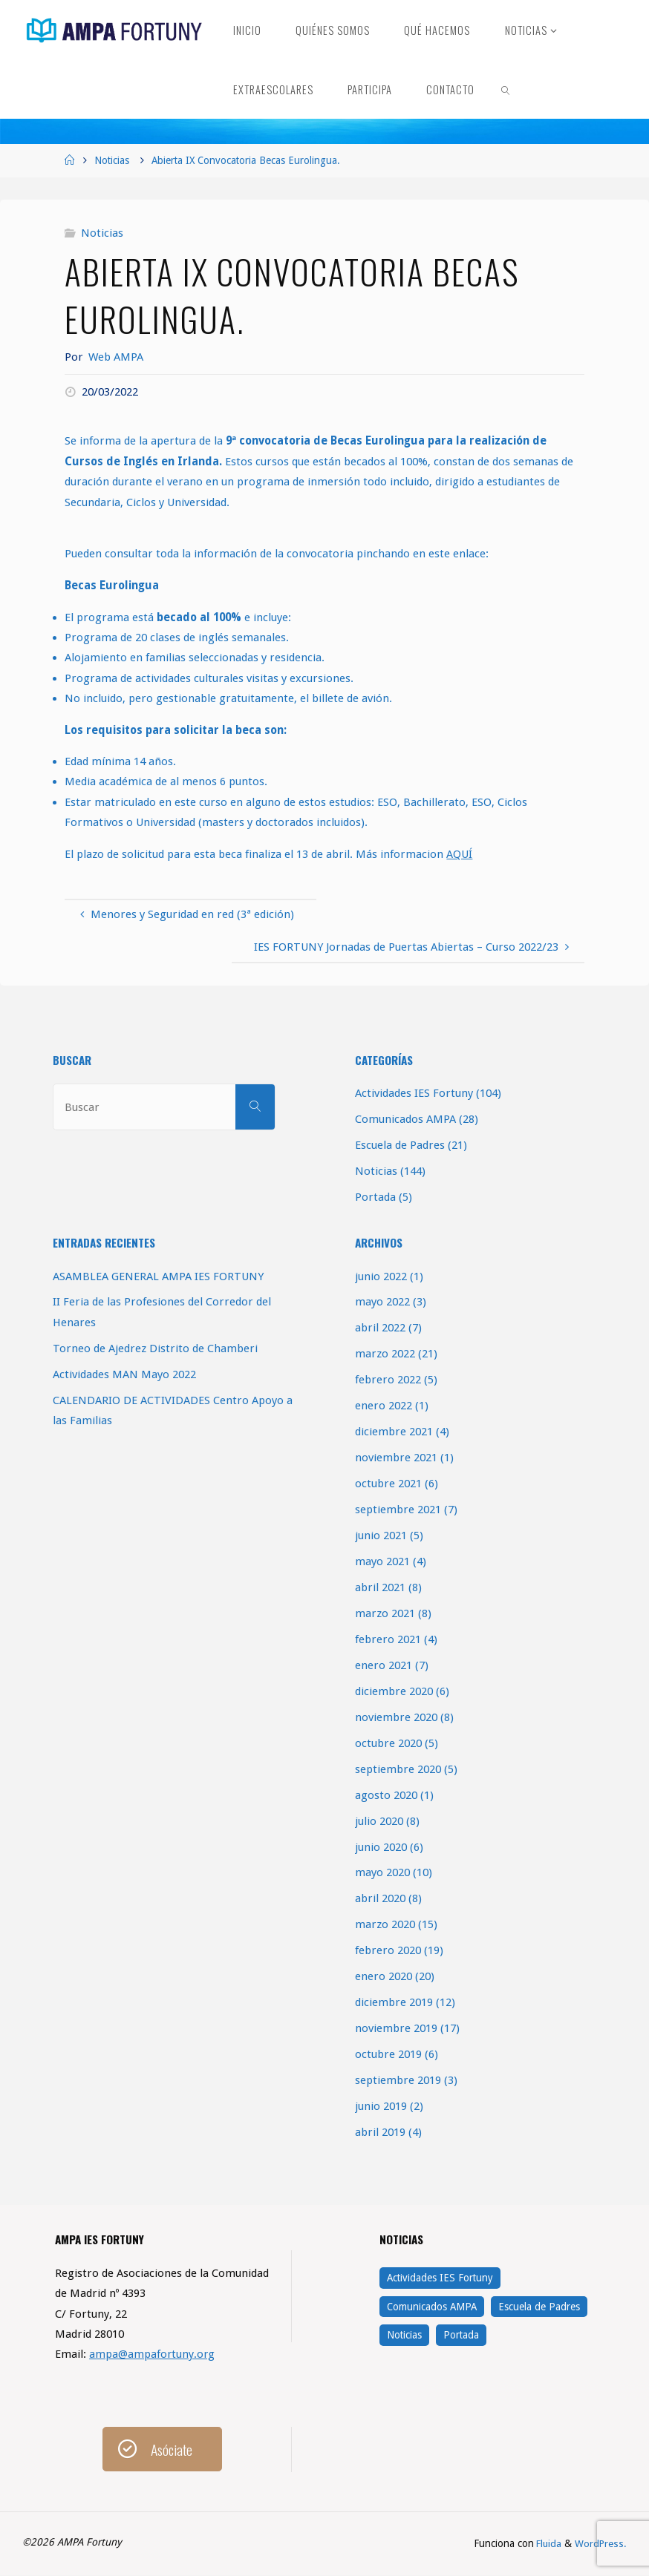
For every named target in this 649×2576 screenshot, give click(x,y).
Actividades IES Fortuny (414, 1093)
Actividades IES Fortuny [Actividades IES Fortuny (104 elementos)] (440, 2278)
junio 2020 (381, 1847)
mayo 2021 (382, 1561)
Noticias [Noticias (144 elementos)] (404, 2335)
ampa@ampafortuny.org (152, 2354)
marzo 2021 (385, 1613)
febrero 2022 (388, 1379)
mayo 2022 (382, 1301)
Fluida (546, 2544)
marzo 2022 (385, 1353)
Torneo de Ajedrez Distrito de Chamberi (155, 1348)
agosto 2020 (386, 1795)
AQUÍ (459, 854)
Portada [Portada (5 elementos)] (461, 2335)
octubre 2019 (388, 2054)
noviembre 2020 (396, 1717)
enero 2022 (383, 1405)
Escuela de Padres (400, 1145)
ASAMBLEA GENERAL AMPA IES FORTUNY (158, 1276)
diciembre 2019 (394, 2002)
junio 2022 (381, 1276)
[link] (506, 89)
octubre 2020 (388, 1743)
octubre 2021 (388, 1483)
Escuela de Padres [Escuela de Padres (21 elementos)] (539, 2307)
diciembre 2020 (394, 1691)
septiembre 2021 (398, 1509)
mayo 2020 (382, 1872)
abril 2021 (380, 1587)
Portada (375, 1197)
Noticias (111, 160)
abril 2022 (380, 1327)
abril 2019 (380, 2132)
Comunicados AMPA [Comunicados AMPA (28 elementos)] (432, 2307)
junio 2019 (381, 2106)
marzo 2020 (385, 1924)
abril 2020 (380, 1898)
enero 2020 (383, 1976)
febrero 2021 (388, 1639)
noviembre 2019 (396, 2028)
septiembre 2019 (398, 2080)
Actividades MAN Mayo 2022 (124, 1374)
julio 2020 (379, 1821)
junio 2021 (381, 1535)
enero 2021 (383, 1665)
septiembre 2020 (398, 1769)
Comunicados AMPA (405, 1119)
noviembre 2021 (396, 1457)
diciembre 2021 (394, 1431)
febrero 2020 (388, 1950)
